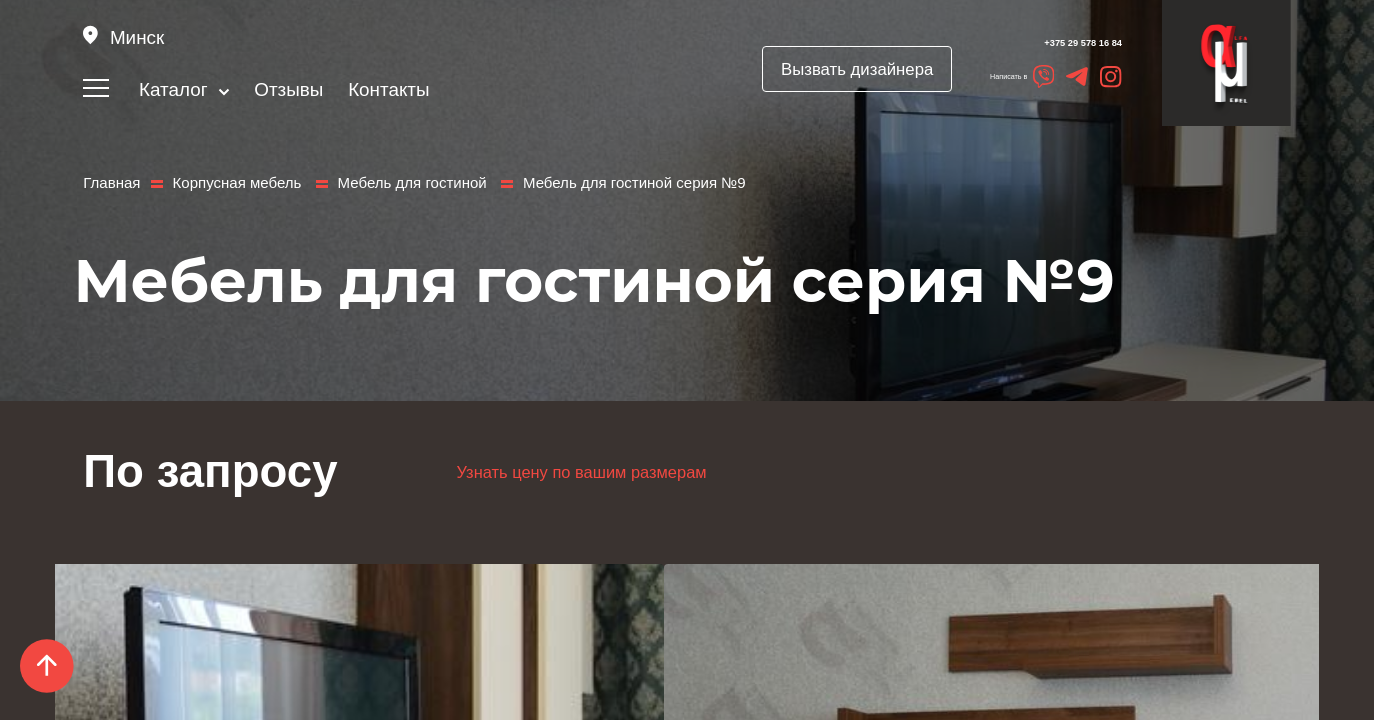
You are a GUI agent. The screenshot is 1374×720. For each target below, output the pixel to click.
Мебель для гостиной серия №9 (594, 182)
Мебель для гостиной (391, 182)
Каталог (185, 89)
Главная (109, 182)
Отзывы (291, 89)
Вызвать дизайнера (800, 69)
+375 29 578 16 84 (1030, 43)
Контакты (390, 89)
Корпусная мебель (228, 182)
